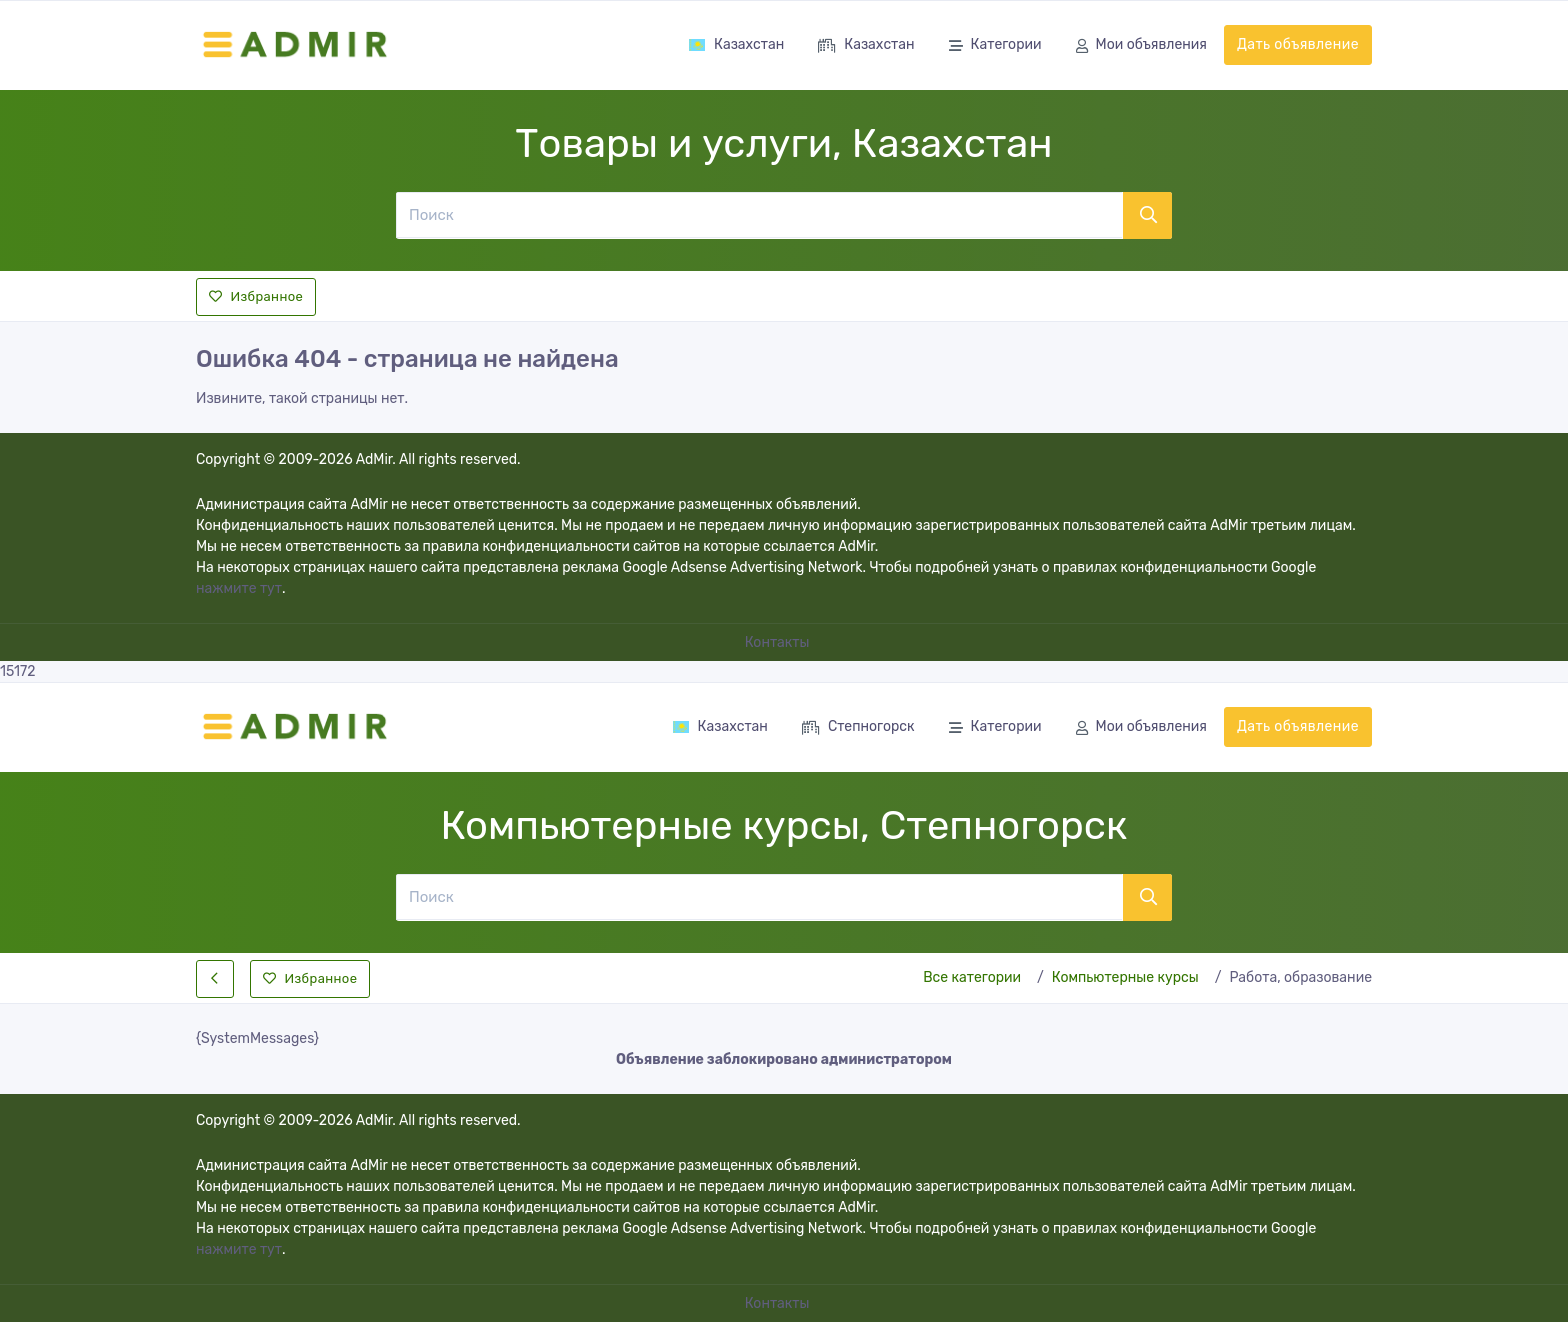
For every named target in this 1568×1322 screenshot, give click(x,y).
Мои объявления (1141, 46)
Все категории (972, 977)
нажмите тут (239, 588)
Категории (995, 46)
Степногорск (858, 728)
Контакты (779, 642)
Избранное (256, 296)
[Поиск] (759, 215)
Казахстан (736, 44)
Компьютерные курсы (1125, 977)
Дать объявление (1298, 44)
